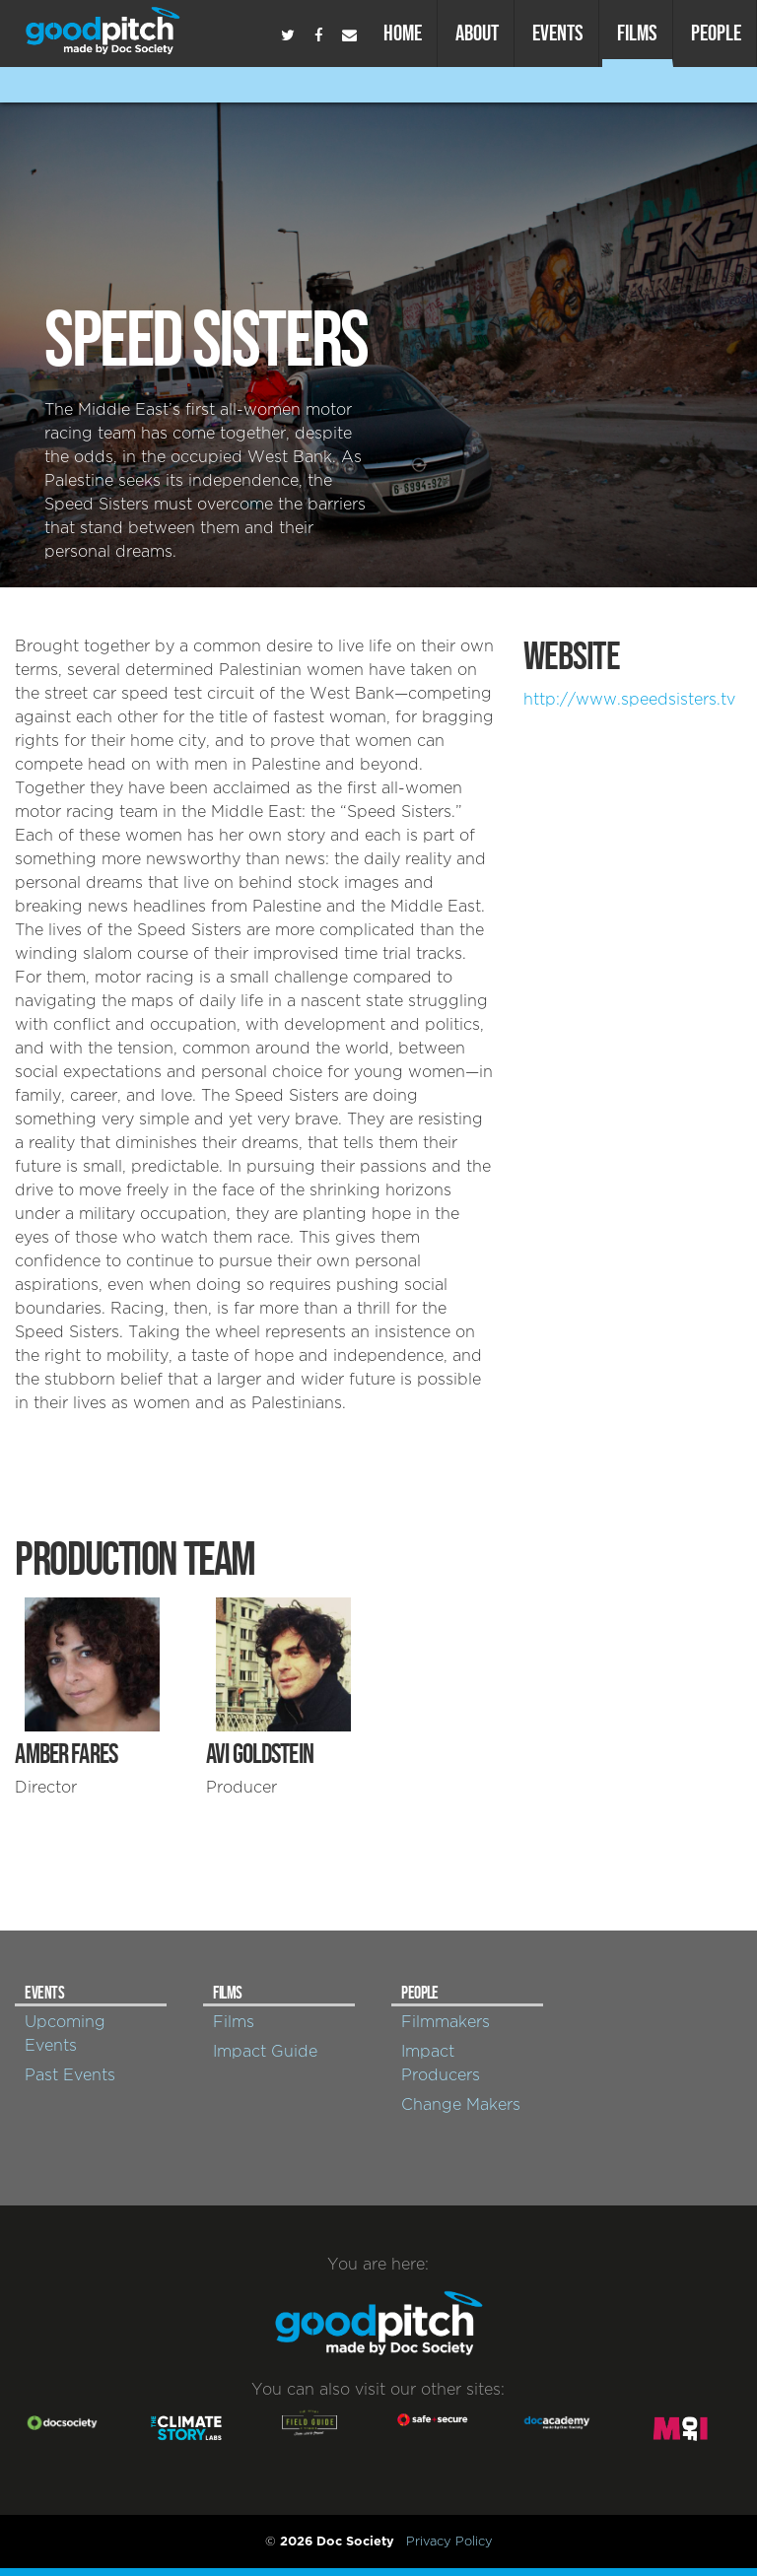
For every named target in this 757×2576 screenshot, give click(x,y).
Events (558, 32)
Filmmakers (445, 2022)
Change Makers (460, 2105)
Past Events (70, 2075)
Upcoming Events (65, 2034)
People (716, 32)
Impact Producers (440, 2063)
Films (637, 32)
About (477, 32)
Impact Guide (265, 2052)
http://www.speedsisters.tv (629, 700)
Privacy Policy (449, 2541)
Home (402, 32)
